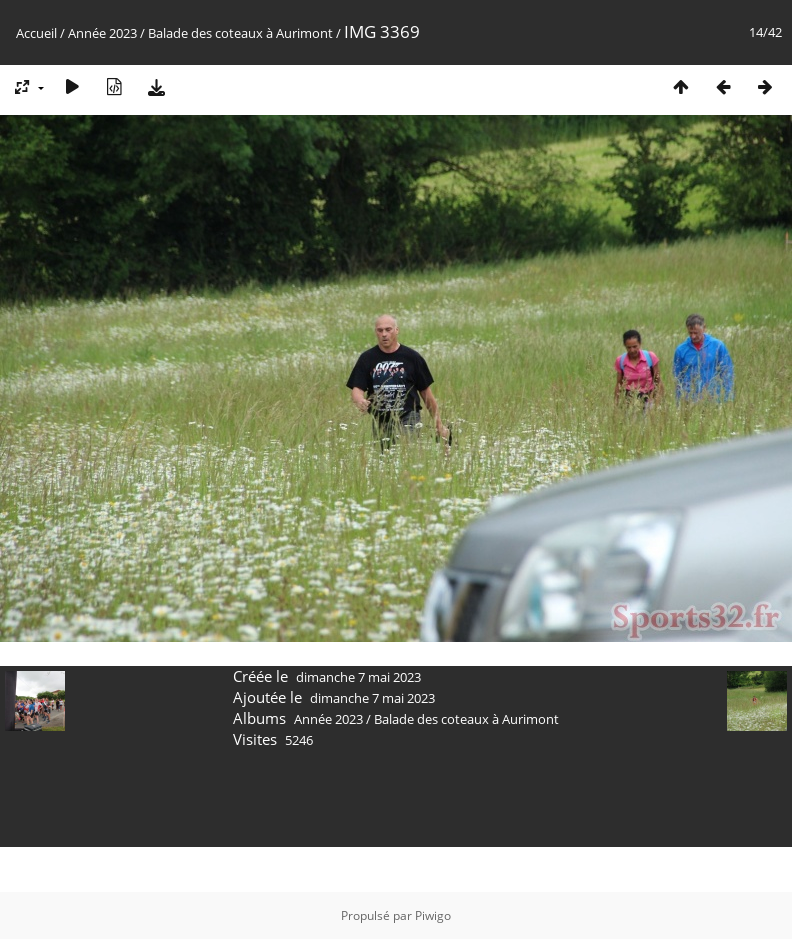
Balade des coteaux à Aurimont (240, 33)
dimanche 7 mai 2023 (358, 677)
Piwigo (433, 915)
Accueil (36, 33)
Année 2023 (102, 33)
